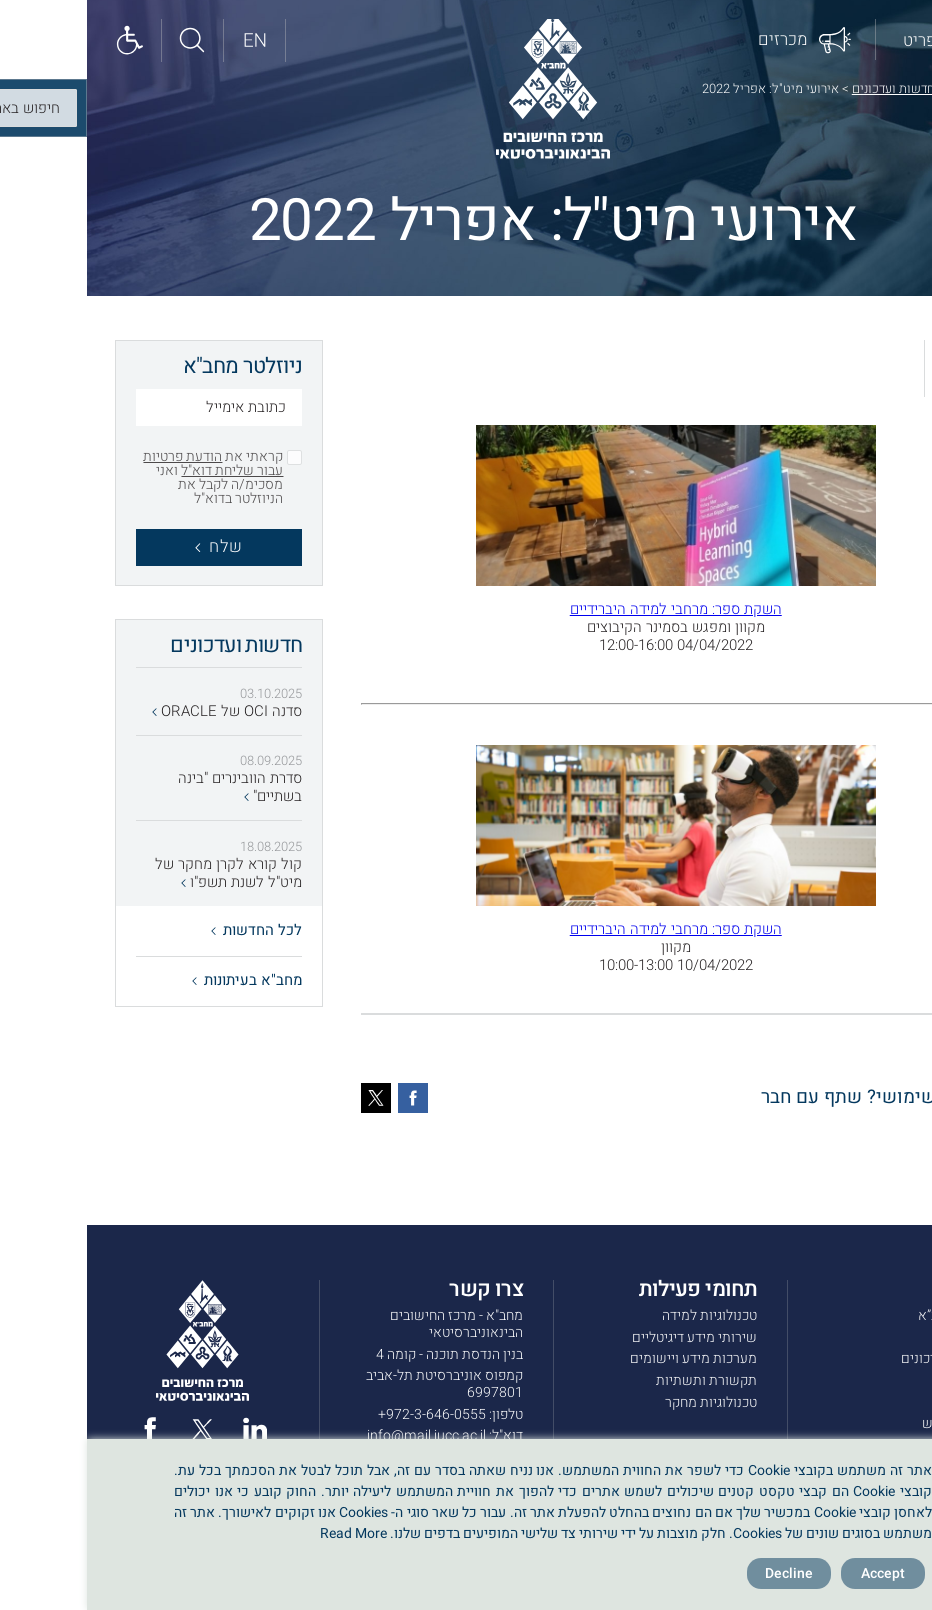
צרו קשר (880, 1402)
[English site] (169, 41)
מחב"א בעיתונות (160, 980)
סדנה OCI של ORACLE (140, 712)
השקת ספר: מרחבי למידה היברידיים (589, 609)
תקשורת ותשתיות (619, 1380)
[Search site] (107, 41)
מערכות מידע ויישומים (606, 1358)
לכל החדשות (169, 930)
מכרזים (883, 1380)
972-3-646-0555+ (345, 1414)
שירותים (880, 1337)
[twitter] (115, 1429)
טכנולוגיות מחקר (624, 1402)
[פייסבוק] (326, 1098)
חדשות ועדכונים (806, 88)
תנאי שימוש (869, 1423)
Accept (796, 1573)
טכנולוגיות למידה (622, 1315)
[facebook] (63, 1429)
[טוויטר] (289, 1098)
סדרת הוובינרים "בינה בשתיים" (153, 788)
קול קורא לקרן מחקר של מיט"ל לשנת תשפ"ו (141, 874)
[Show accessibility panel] (45, 41)
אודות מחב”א (867, 1315)
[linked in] (168, 1429)
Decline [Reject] (702, 1573)
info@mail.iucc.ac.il (339, 1435)
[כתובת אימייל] (132, 410)
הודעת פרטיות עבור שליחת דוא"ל (126, 463)
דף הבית (882, 88)
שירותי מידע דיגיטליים (607, 1337)
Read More (266, 1533)
